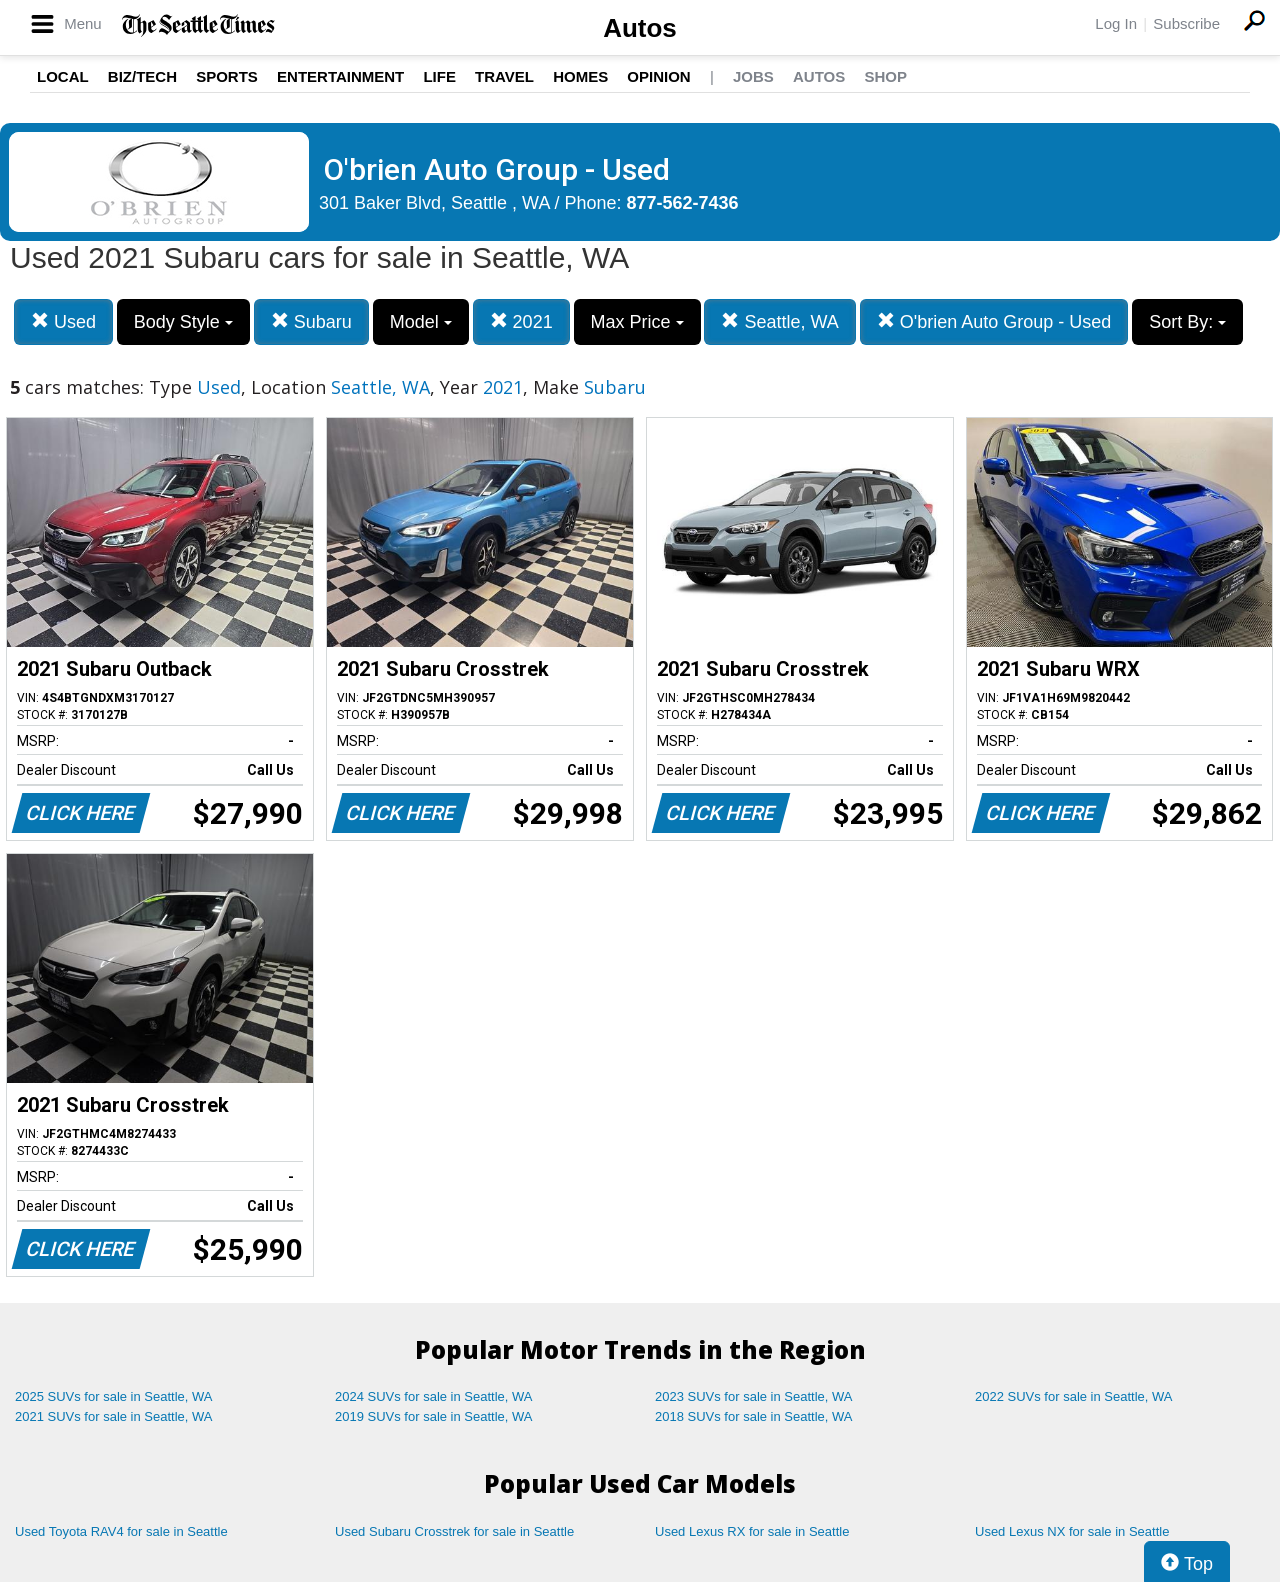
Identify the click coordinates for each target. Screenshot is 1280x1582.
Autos (640, 28)
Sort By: (1187, 322)
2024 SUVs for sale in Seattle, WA (434, 1396)
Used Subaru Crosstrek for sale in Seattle (454, 1531)
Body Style (183, 322)
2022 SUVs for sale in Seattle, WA (1074, 1396)
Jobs (753, 76)
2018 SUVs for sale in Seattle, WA (754, 1416)
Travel (504, 76)
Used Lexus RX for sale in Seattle (752, 1531)
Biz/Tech (142, 76)
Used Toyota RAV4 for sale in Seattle (121, 1531)
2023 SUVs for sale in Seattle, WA (754, 1396)
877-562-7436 (683, 203)
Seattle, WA (779, 321)
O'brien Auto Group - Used (994, 321)
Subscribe (1186, 23)
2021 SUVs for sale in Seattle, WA (114, 1416)
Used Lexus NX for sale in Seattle (1072, 1531)
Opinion (658, 76)
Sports (227, 76)
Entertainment (340, 76)
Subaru (311, 321)
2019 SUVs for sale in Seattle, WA (434, 1416)
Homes (580, 76)
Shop (885, 76)
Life (439, 76)
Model (421, 322)
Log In (1116, 23)
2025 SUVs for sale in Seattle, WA (114, 1396)
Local (63, 76)
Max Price (637, 322)
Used (63, 321)
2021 (521, 321)
